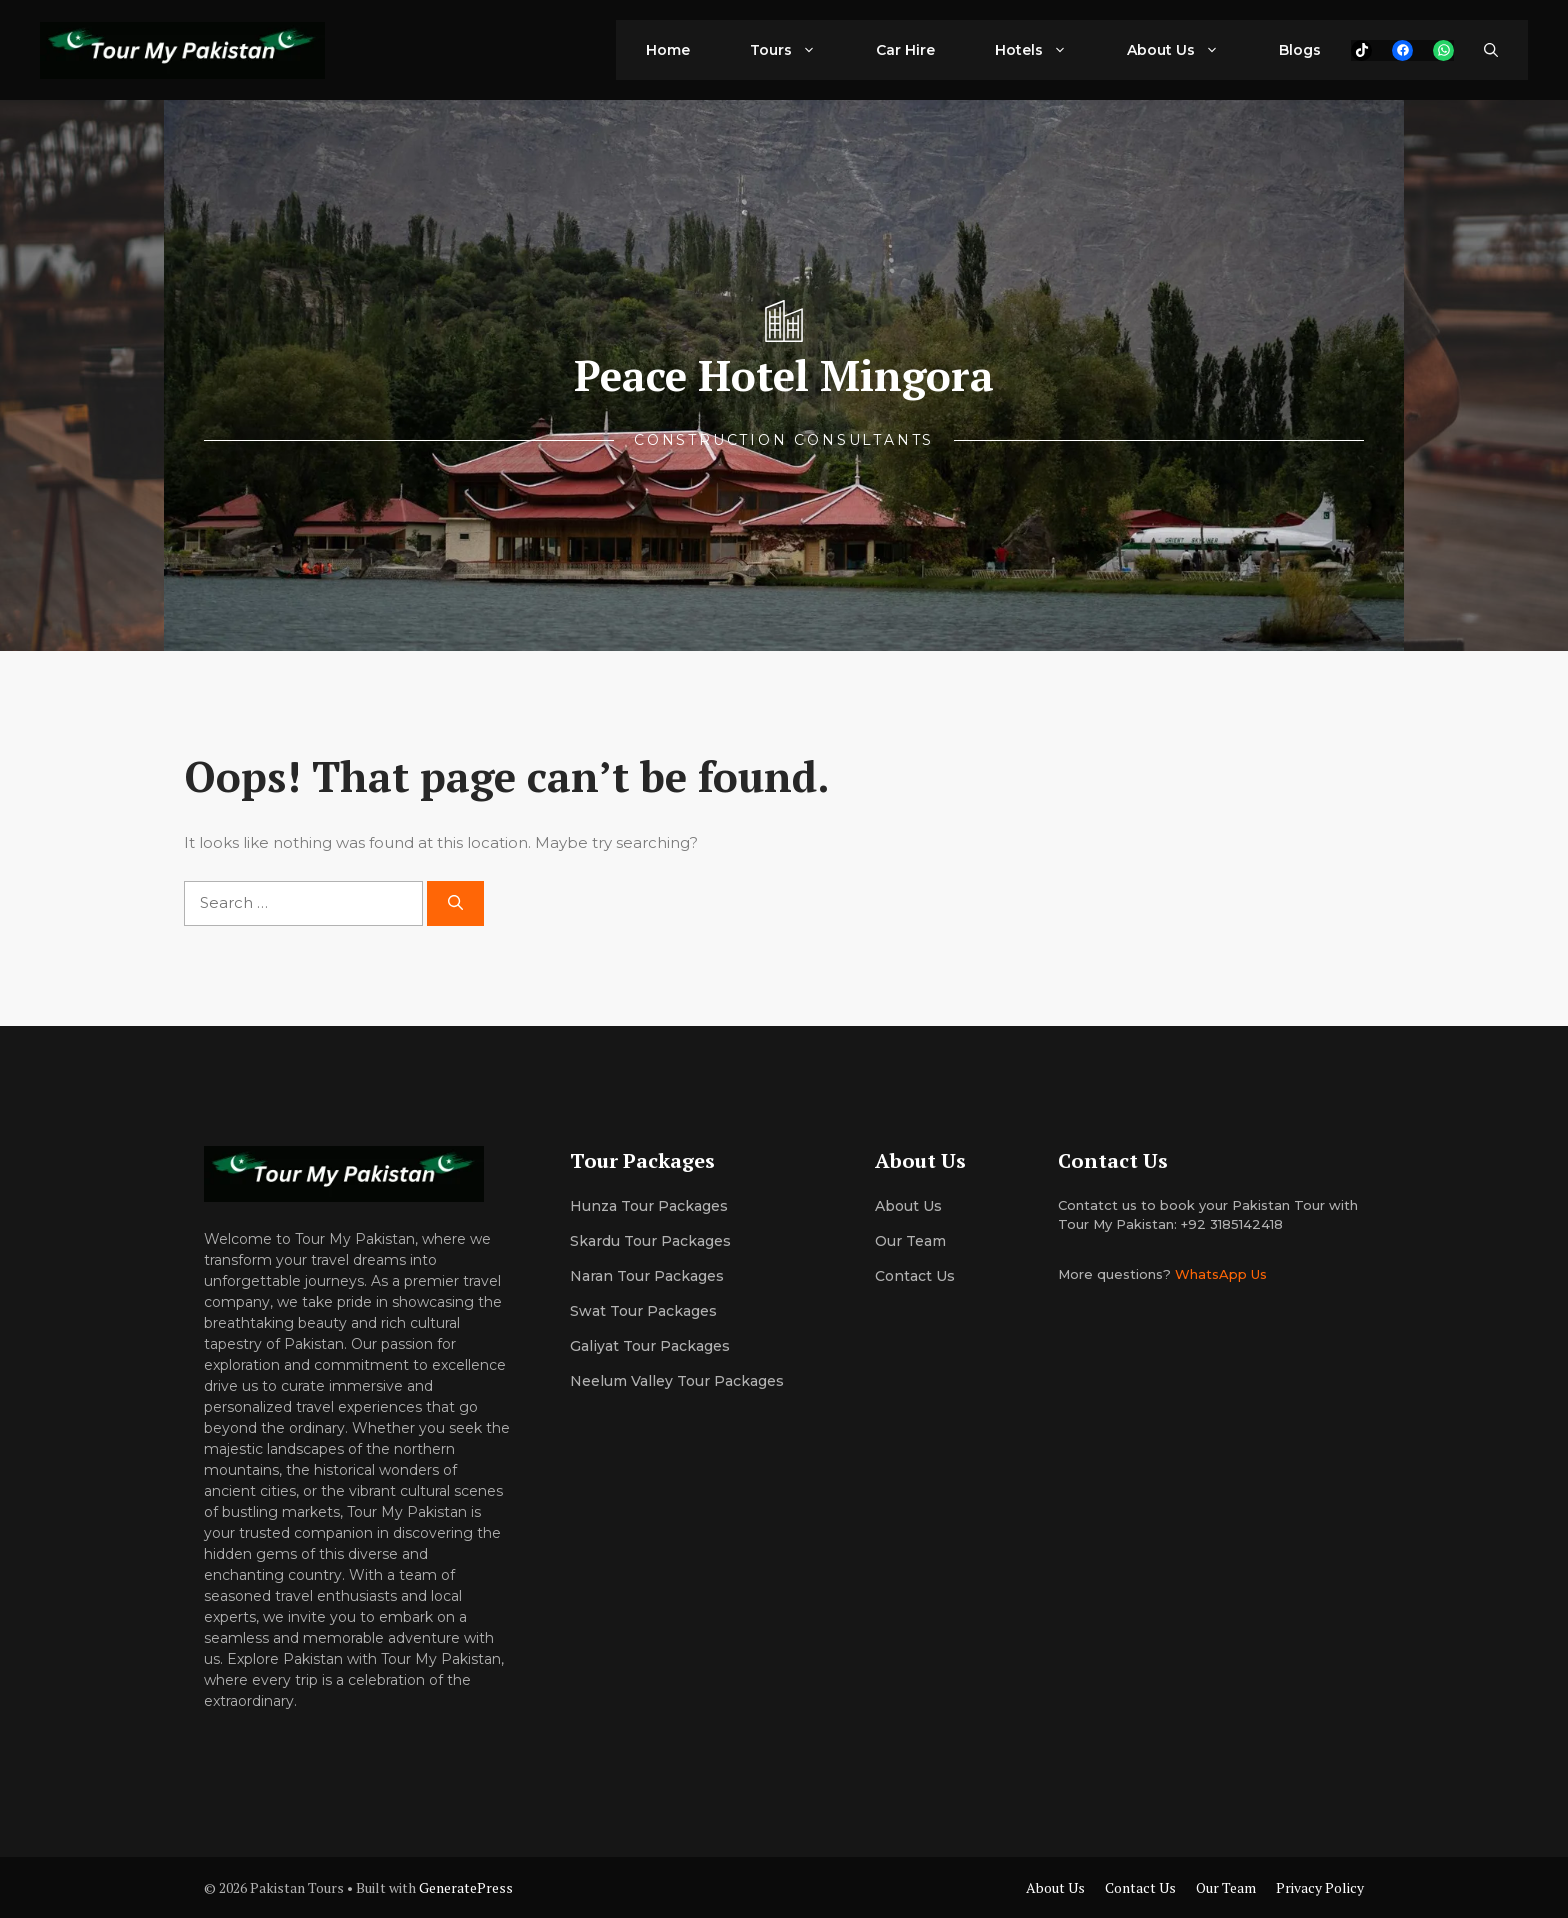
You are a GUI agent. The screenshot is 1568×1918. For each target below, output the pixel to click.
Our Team (1226, 1887)
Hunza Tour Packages (649, 1206)
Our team (910, 1241)
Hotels (1046, 50)
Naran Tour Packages (647, 1276)
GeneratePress (466, 1887)
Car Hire (905, 50)
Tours (798, 50)
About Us (1188, 50)
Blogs (1300, 50)
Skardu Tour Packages (650, 1241)
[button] (1491, 50)
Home (668, 50)
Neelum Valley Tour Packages (677, 1381)
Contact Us (915, 1276)
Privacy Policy (1320, 1887)
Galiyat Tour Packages (650, 1346)
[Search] (455, 903)
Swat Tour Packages (643, 1311)
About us (908, 1206)
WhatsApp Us (1221, 1274)
